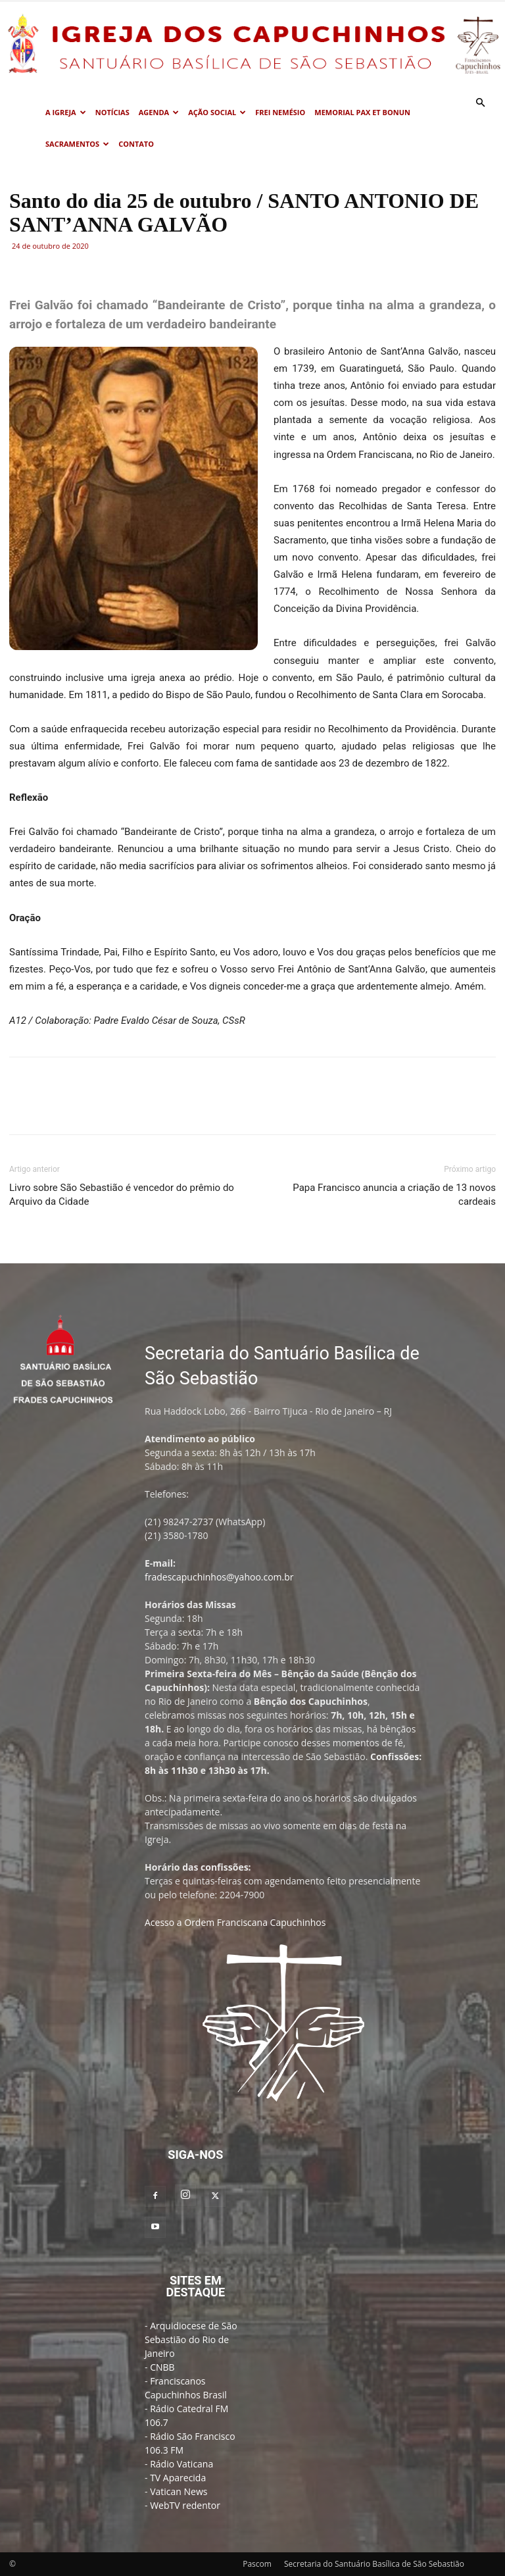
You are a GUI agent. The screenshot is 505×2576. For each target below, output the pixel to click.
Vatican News (178, 2491)
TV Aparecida (178, 2477)
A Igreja (65, 112)
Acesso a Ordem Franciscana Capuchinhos (235, 1922)
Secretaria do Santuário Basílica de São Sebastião (374, 2563)
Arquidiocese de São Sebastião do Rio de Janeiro (191, 2339)
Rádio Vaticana (181, 2464)
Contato (136, 144)
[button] (480, 103)
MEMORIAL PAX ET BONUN (362, 112)
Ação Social (217, 112)
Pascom (257, 2563)
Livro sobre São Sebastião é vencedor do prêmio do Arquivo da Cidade (121, 1194)
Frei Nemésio (280, 112)
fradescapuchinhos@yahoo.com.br (219, 1577)
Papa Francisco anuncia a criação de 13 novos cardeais (394, 1194)
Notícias (112, 112)
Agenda (159, 112)
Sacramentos (77, 144)
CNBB (162, 2367)
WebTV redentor (185, 2505)
